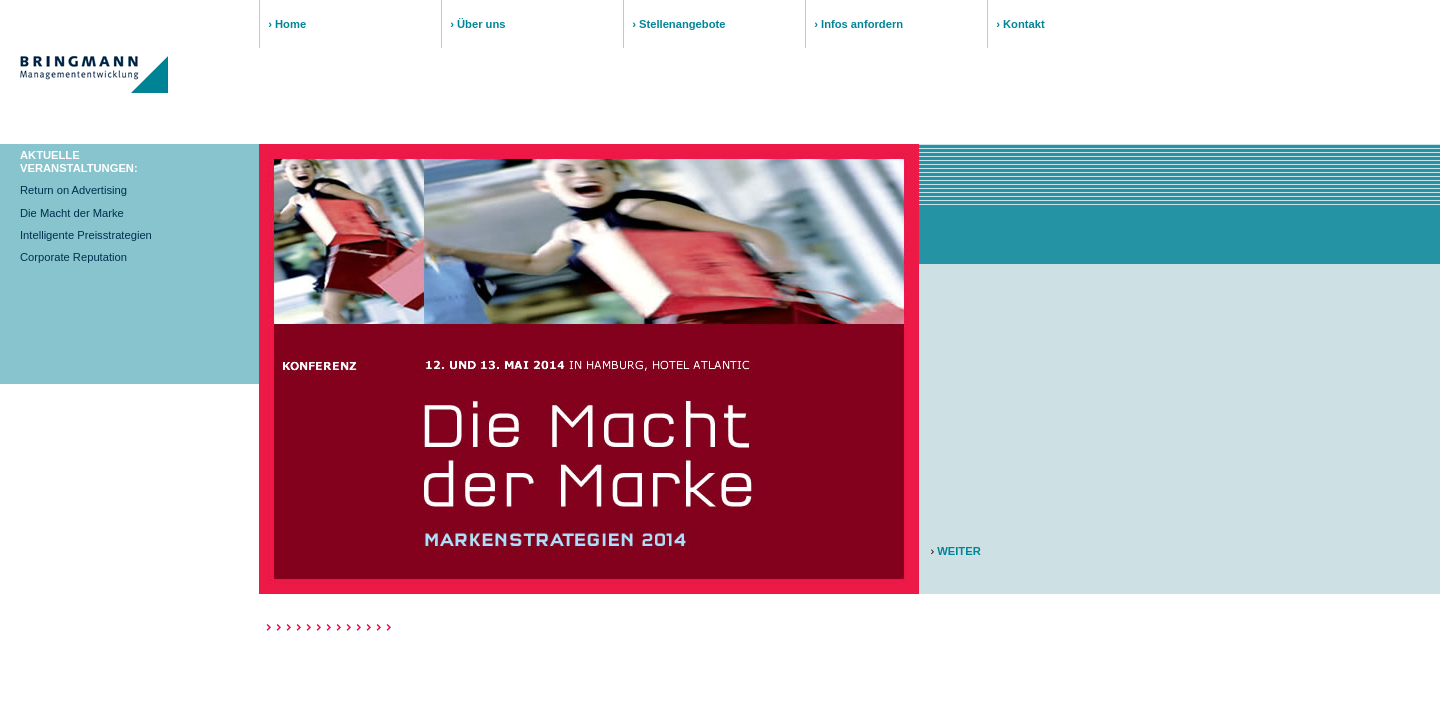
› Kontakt (1020, 24)
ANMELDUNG (964, 127)
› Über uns (477, 24)
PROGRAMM (470, 127)
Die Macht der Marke (72, 213)
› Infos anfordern (858, 24)
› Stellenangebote (678, 24)
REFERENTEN (638, 127)
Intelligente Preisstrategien (86, 235)
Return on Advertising (73, 190)
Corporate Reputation (73, 257)
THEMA (292, 127)
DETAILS (787, 127)
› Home (287, 24)
